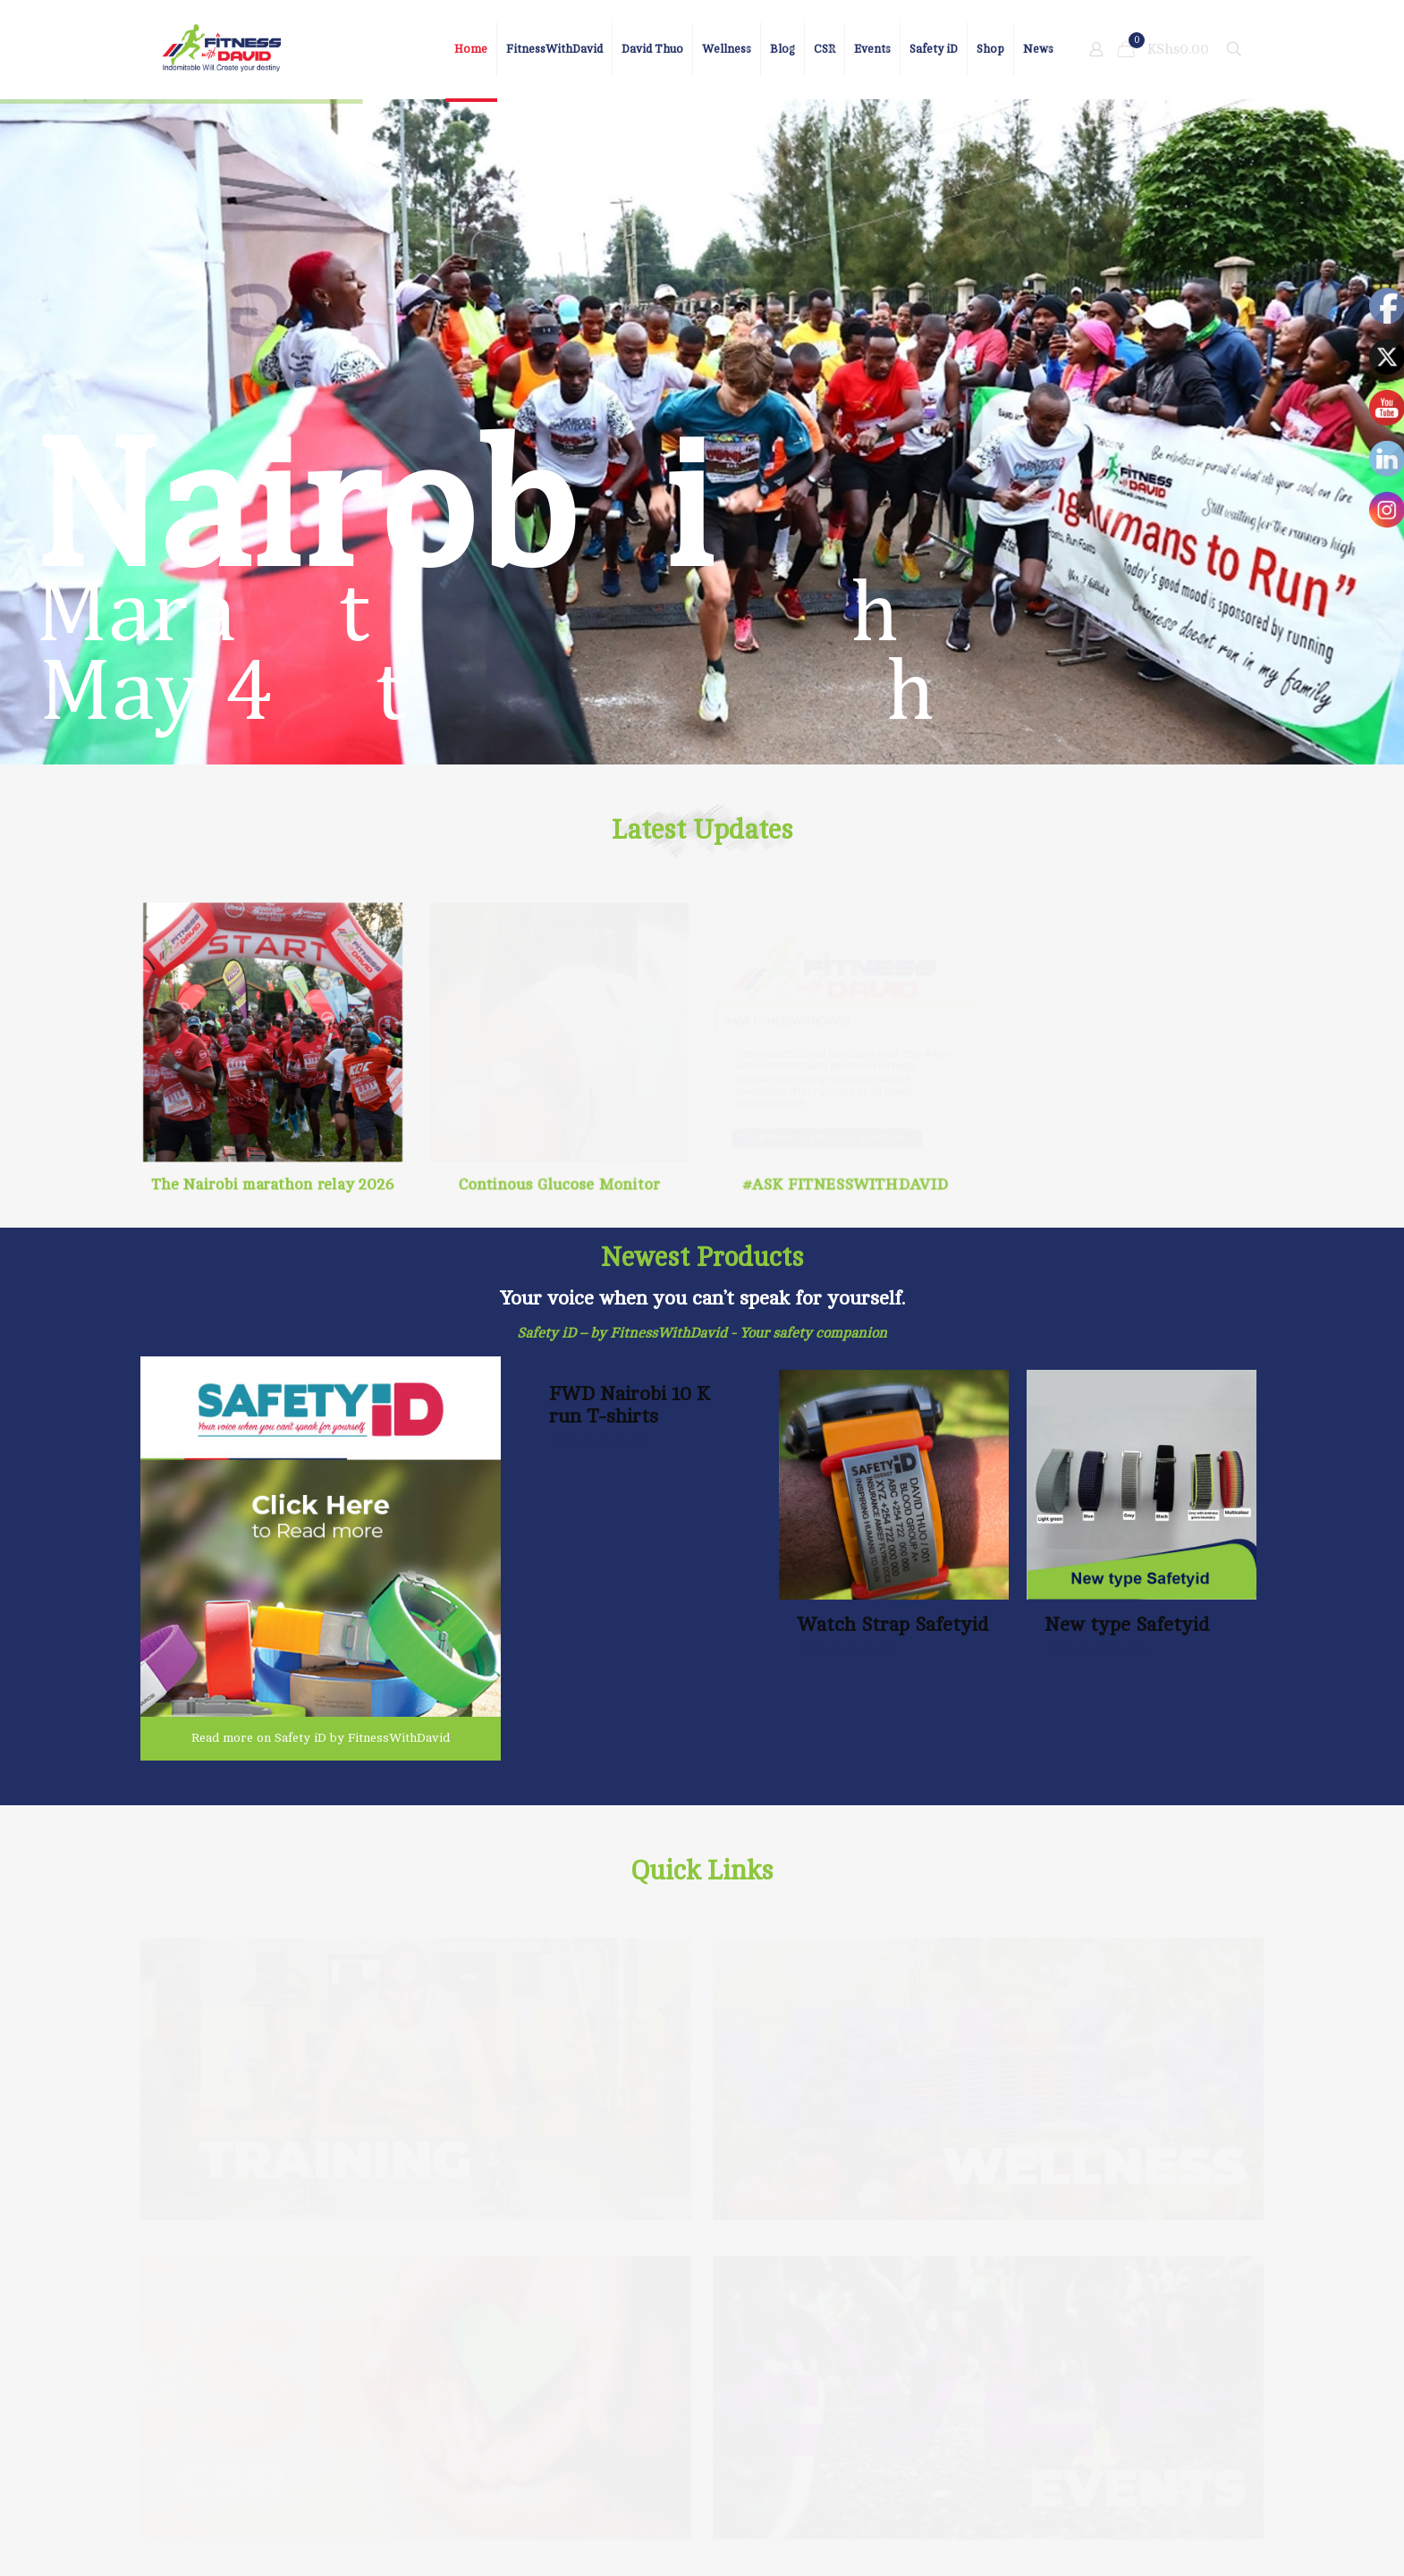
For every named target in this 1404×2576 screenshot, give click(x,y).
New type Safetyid (1127, 1623)
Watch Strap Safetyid (892, 1623)
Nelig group (302, 2531)
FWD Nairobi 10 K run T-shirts (629, 1405)
